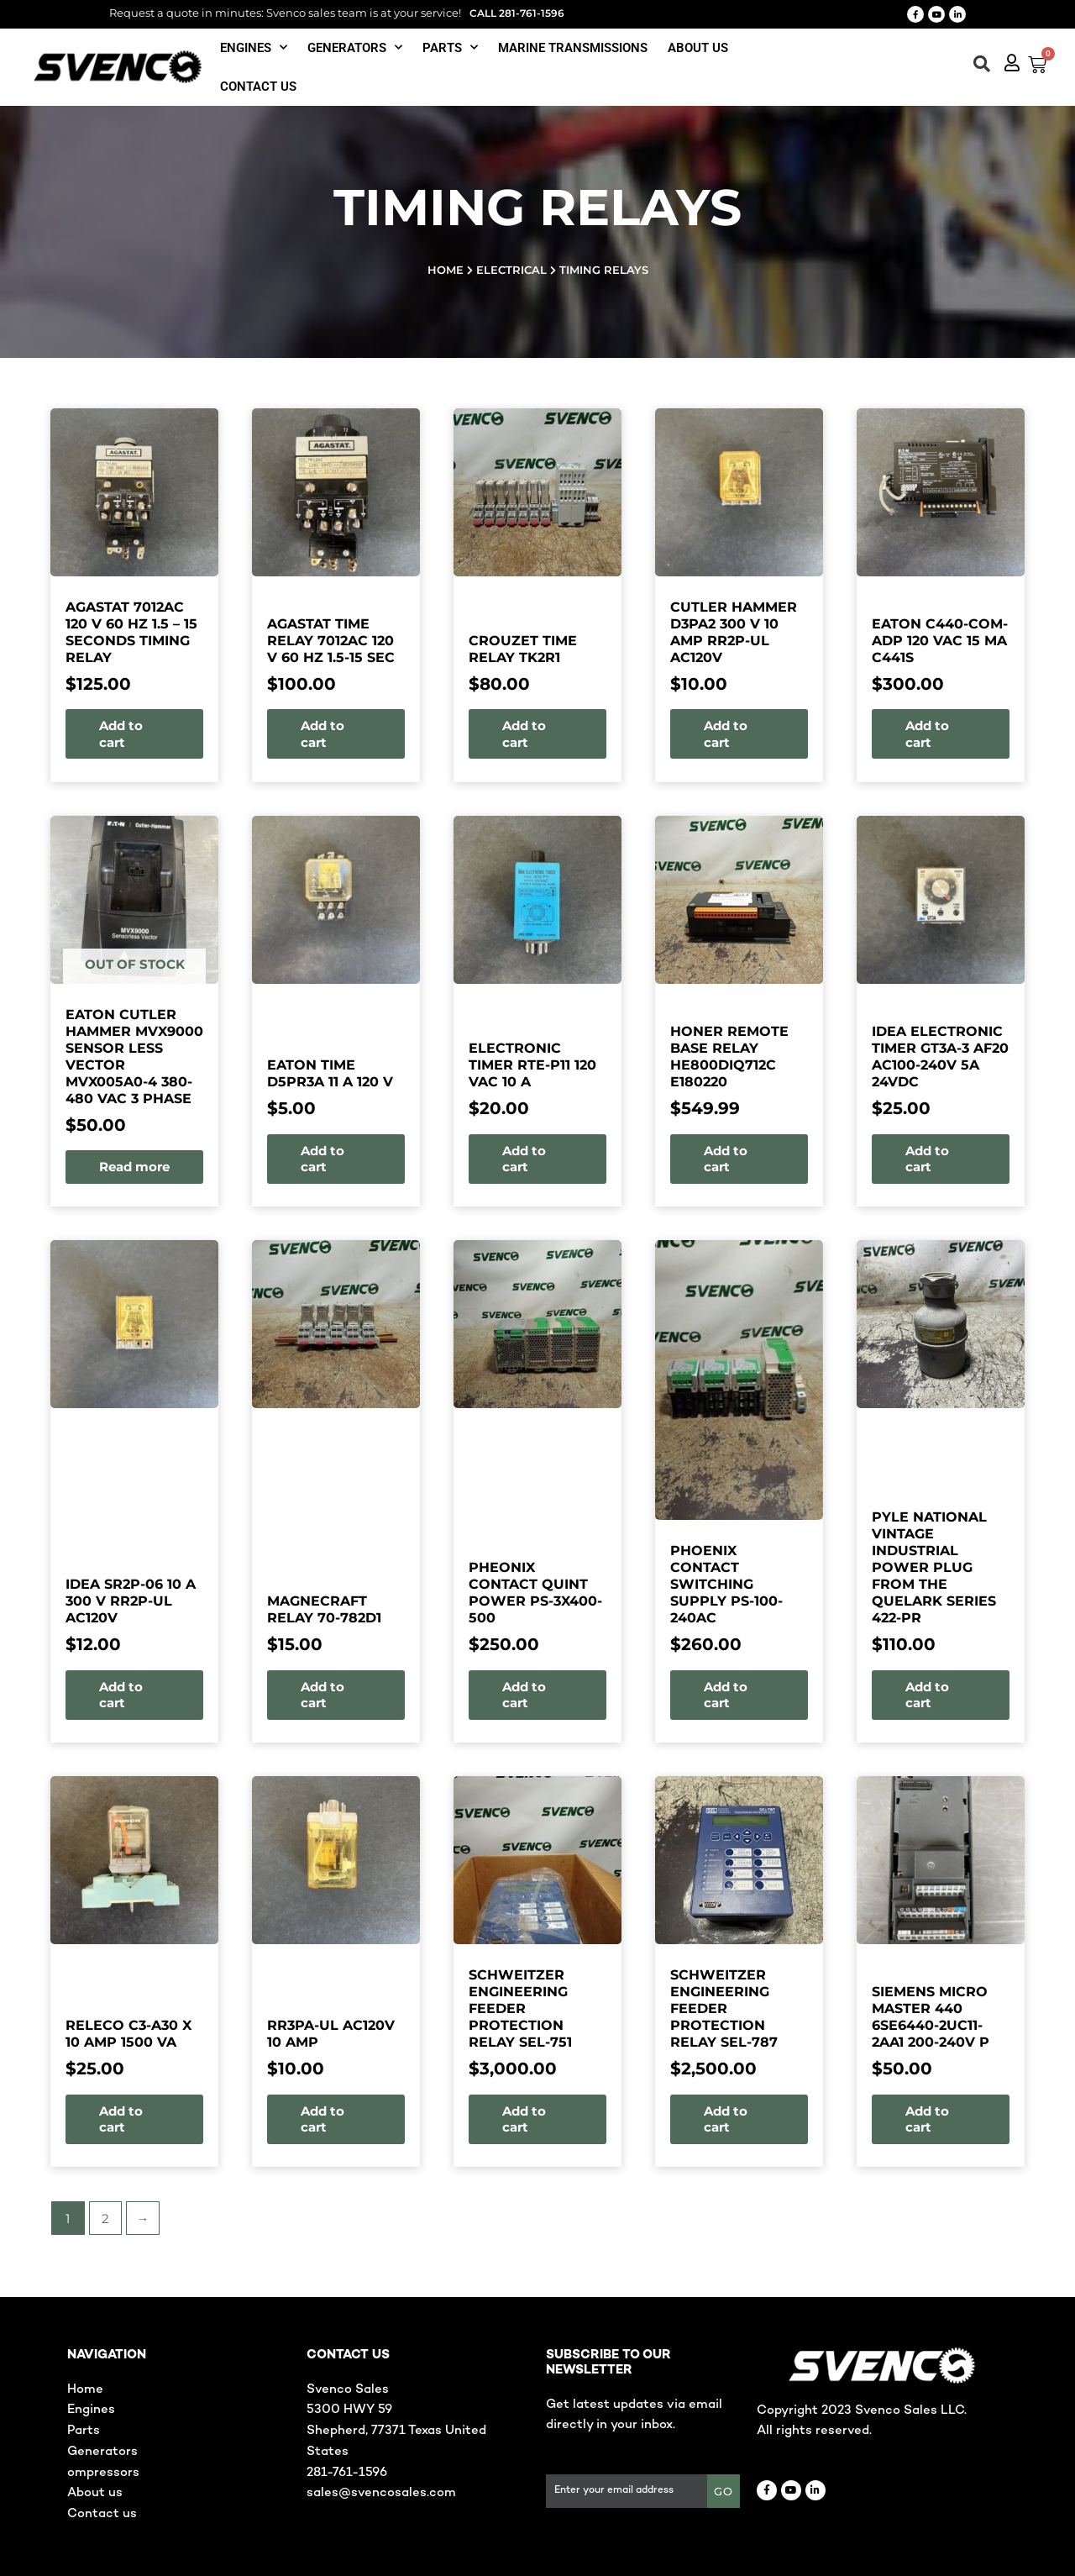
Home (445, 269)
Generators (354, 47)
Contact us (258, 86)
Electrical (511, 269)
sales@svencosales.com (381, 2493)
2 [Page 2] (16, 2218)
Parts (450, 47)
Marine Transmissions (573, 47)
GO (723, 2491)
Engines (253, 47)
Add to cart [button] (233, 734)
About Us (698, 47)
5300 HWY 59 (349, 2409)
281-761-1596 (347, 2472)
